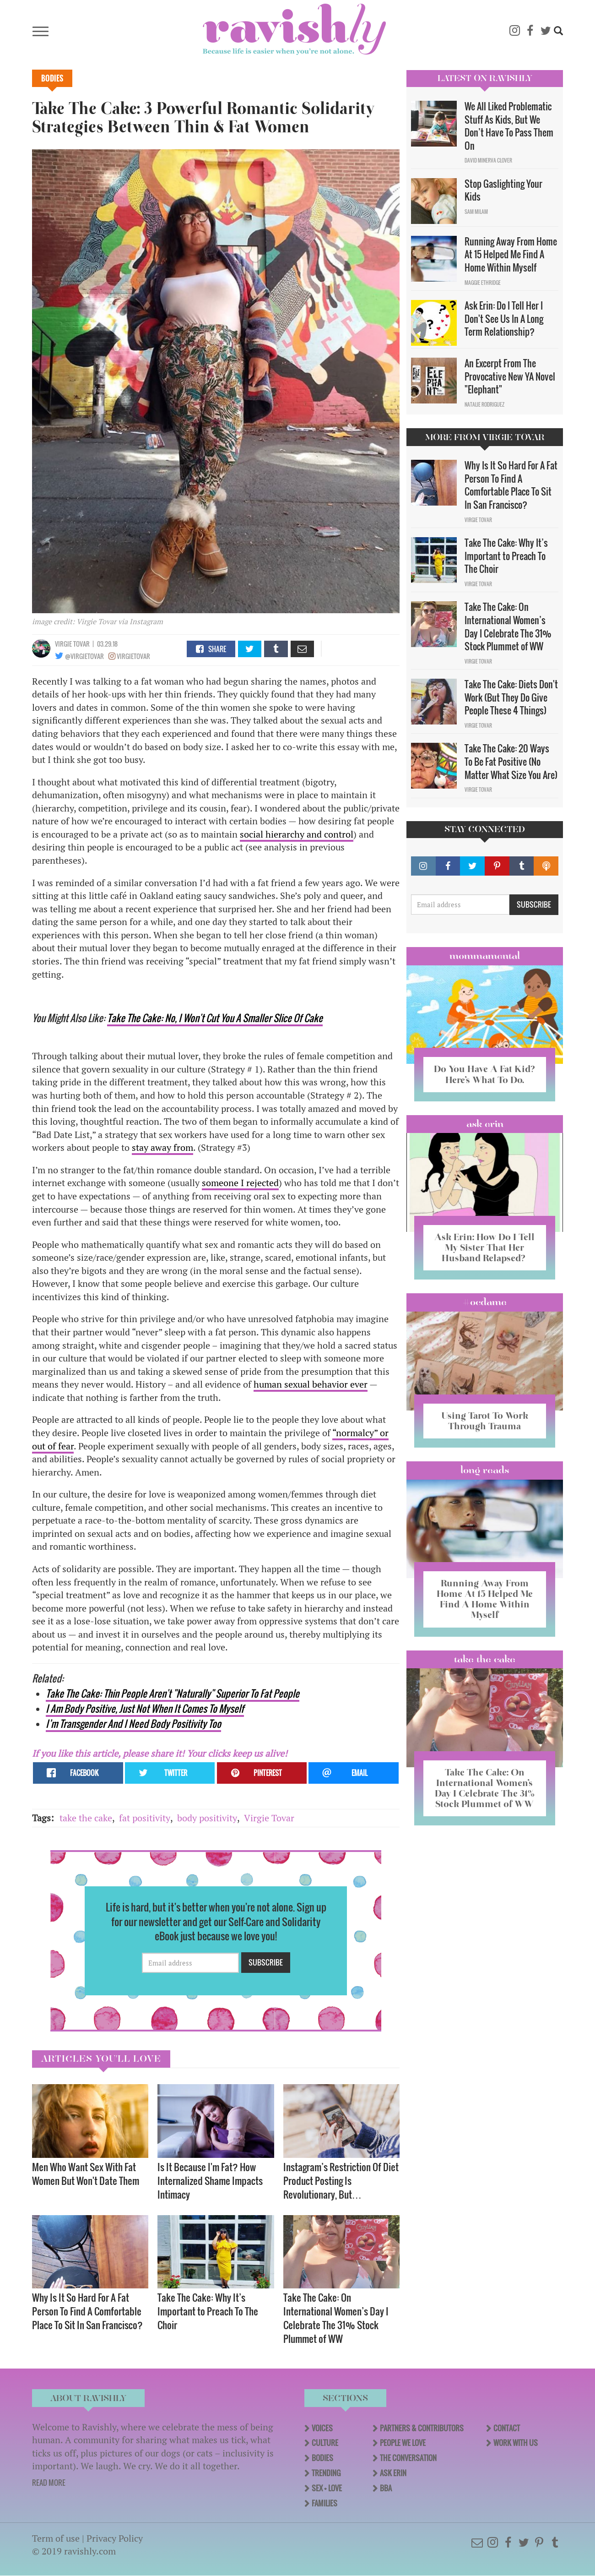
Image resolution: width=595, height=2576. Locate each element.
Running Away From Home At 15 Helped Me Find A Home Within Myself (511, 254)
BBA (386, 2488)
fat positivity (144, 1818)
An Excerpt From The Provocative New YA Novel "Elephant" (510, 376)
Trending (326, 2472)
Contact (506, 2428)
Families (324, 2503)
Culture (325, 2442)
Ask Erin (484, 1124)
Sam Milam (476, 211)
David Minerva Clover (488, 160)
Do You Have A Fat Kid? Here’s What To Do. (484, 1074)
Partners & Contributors (422, 2428)
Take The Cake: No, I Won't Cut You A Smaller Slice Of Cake (215, 1018)
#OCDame (485, 1302)
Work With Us (515, 2442)
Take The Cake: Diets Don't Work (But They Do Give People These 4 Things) (511, 697)
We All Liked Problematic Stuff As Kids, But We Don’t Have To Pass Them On (509, 125)
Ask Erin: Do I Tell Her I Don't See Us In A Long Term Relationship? (504, 318)
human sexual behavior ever (311, 1384)
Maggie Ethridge (483, 282)
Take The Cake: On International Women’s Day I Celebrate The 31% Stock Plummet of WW (336, 2318)
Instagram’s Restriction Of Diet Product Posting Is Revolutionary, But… (341, 2180)
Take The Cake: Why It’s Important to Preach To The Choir (207, 2311)
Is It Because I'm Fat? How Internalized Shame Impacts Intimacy (210, 2180)
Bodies (52, 78)
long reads (484, 1470)
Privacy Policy (115, 2538)
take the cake (86, 1818)
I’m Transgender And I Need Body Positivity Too (133, 1723)
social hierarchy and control (296, 834)
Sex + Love (327, 2488)
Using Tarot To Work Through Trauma (484, 1421)
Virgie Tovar (72, 643)
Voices (322, 2428)
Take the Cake (484, 1659)
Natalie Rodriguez (484, 404)
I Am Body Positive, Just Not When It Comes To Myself (145, 1708)
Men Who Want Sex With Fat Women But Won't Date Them (85, 2174)
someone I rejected (240, 1182)
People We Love (403, 2442)
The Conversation (408, 2457)
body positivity (207, 1818)
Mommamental (484, 956)
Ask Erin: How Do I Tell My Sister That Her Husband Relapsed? (484, 1247)
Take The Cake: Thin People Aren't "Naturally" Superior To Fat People (172, 1693)
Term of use (56, 2538)
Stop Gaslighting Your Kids (503, 190)
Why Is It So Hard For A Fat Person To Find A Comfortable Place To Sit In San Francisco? (87, 2311)
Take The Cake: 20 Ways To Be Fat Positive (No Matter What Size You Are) (511, 761)
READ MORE (48, 2482)
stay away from (162, 1147)
